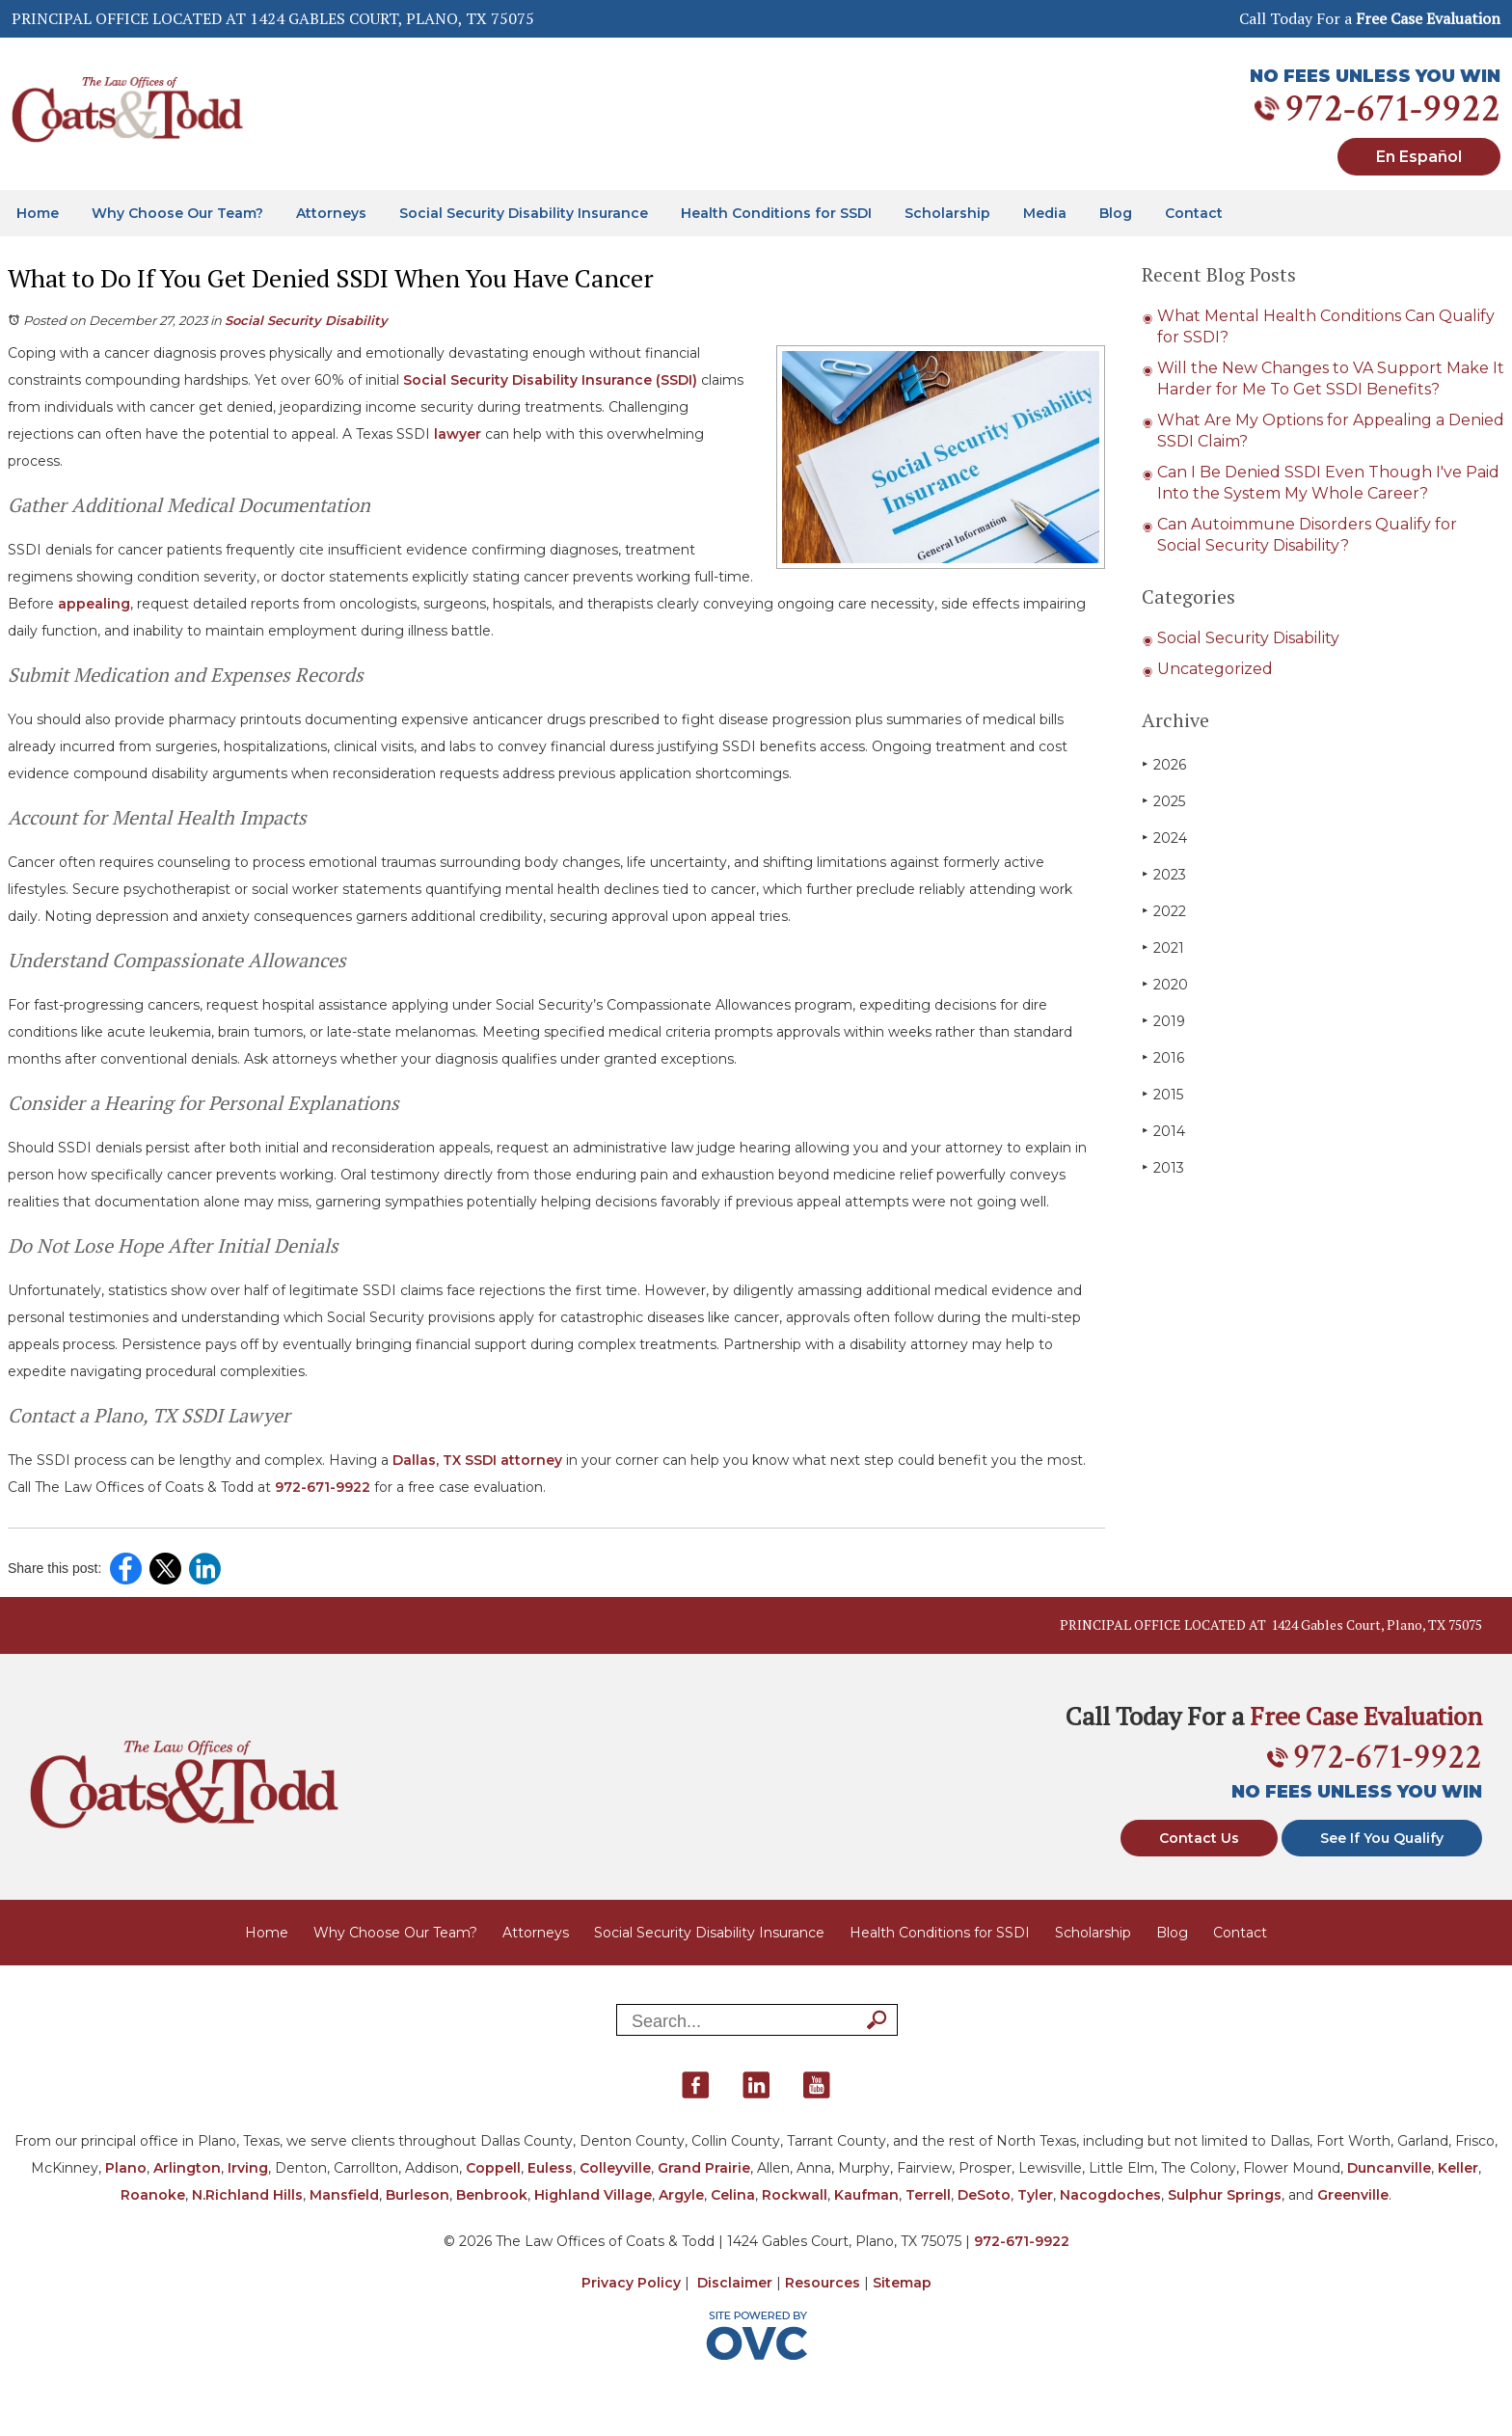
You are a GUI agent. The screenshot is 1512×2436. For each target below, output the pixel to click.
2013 (1163, 1167)
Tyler (1035, 2195)
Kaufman (866, 2195)
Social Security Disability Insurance (523, 213)
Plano (126, 2168)
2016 (1163, 1057)
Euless (550, 2168)
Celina (733, 2195)
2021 (1163, 947)
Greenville (1353, 2195)
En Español (1419, 157)
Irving (248, 2168)
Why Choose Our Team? (177, 213)
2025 (1163, 801)
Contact (1194, 213)
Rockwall (794, 2195)
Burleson (417, 2195)
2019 (1163, 1021)
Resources (822, 2282)
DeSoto (984, 2195)
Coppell (493, 2168)
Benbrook (491, 2195)
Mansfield (344, 2195)
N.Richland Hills (247, 2195)
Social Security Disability (306, 320)
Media (1044, 213)
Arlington (187, 2168)
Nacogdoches (1110, 2195)
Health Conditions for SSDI (776, 213)
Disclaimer (734, 2282)
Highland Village (593, 2195)
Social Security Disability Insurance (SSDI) (550, 380)
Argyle (681, 2195)
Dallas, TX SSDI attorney (477, 1460)
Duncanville (1389, 2168)
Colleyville (615, 2168)
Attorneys (331, 213)
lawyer (457, 434)
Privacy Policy (631, 2282)
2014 (1163, 1131)
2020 (1165, 984)
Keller (1458, 2168)
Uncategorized (1215, 669)
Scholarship (947, 213)
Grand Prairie (704, 2168)
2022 (1164, 911)
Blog (1115, 213)
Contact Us (1199, 1838)
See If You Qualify (1382, 1838)
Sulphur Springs (1225, 2195)
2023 (1164, 874)
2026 (1164, 764)
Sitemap (902, 2282)
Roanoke (153, 2195)
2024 (1164, 838)
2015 (1162, 1094)
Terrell (928, 2195)
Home (37, 213)
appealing (94, 603)
